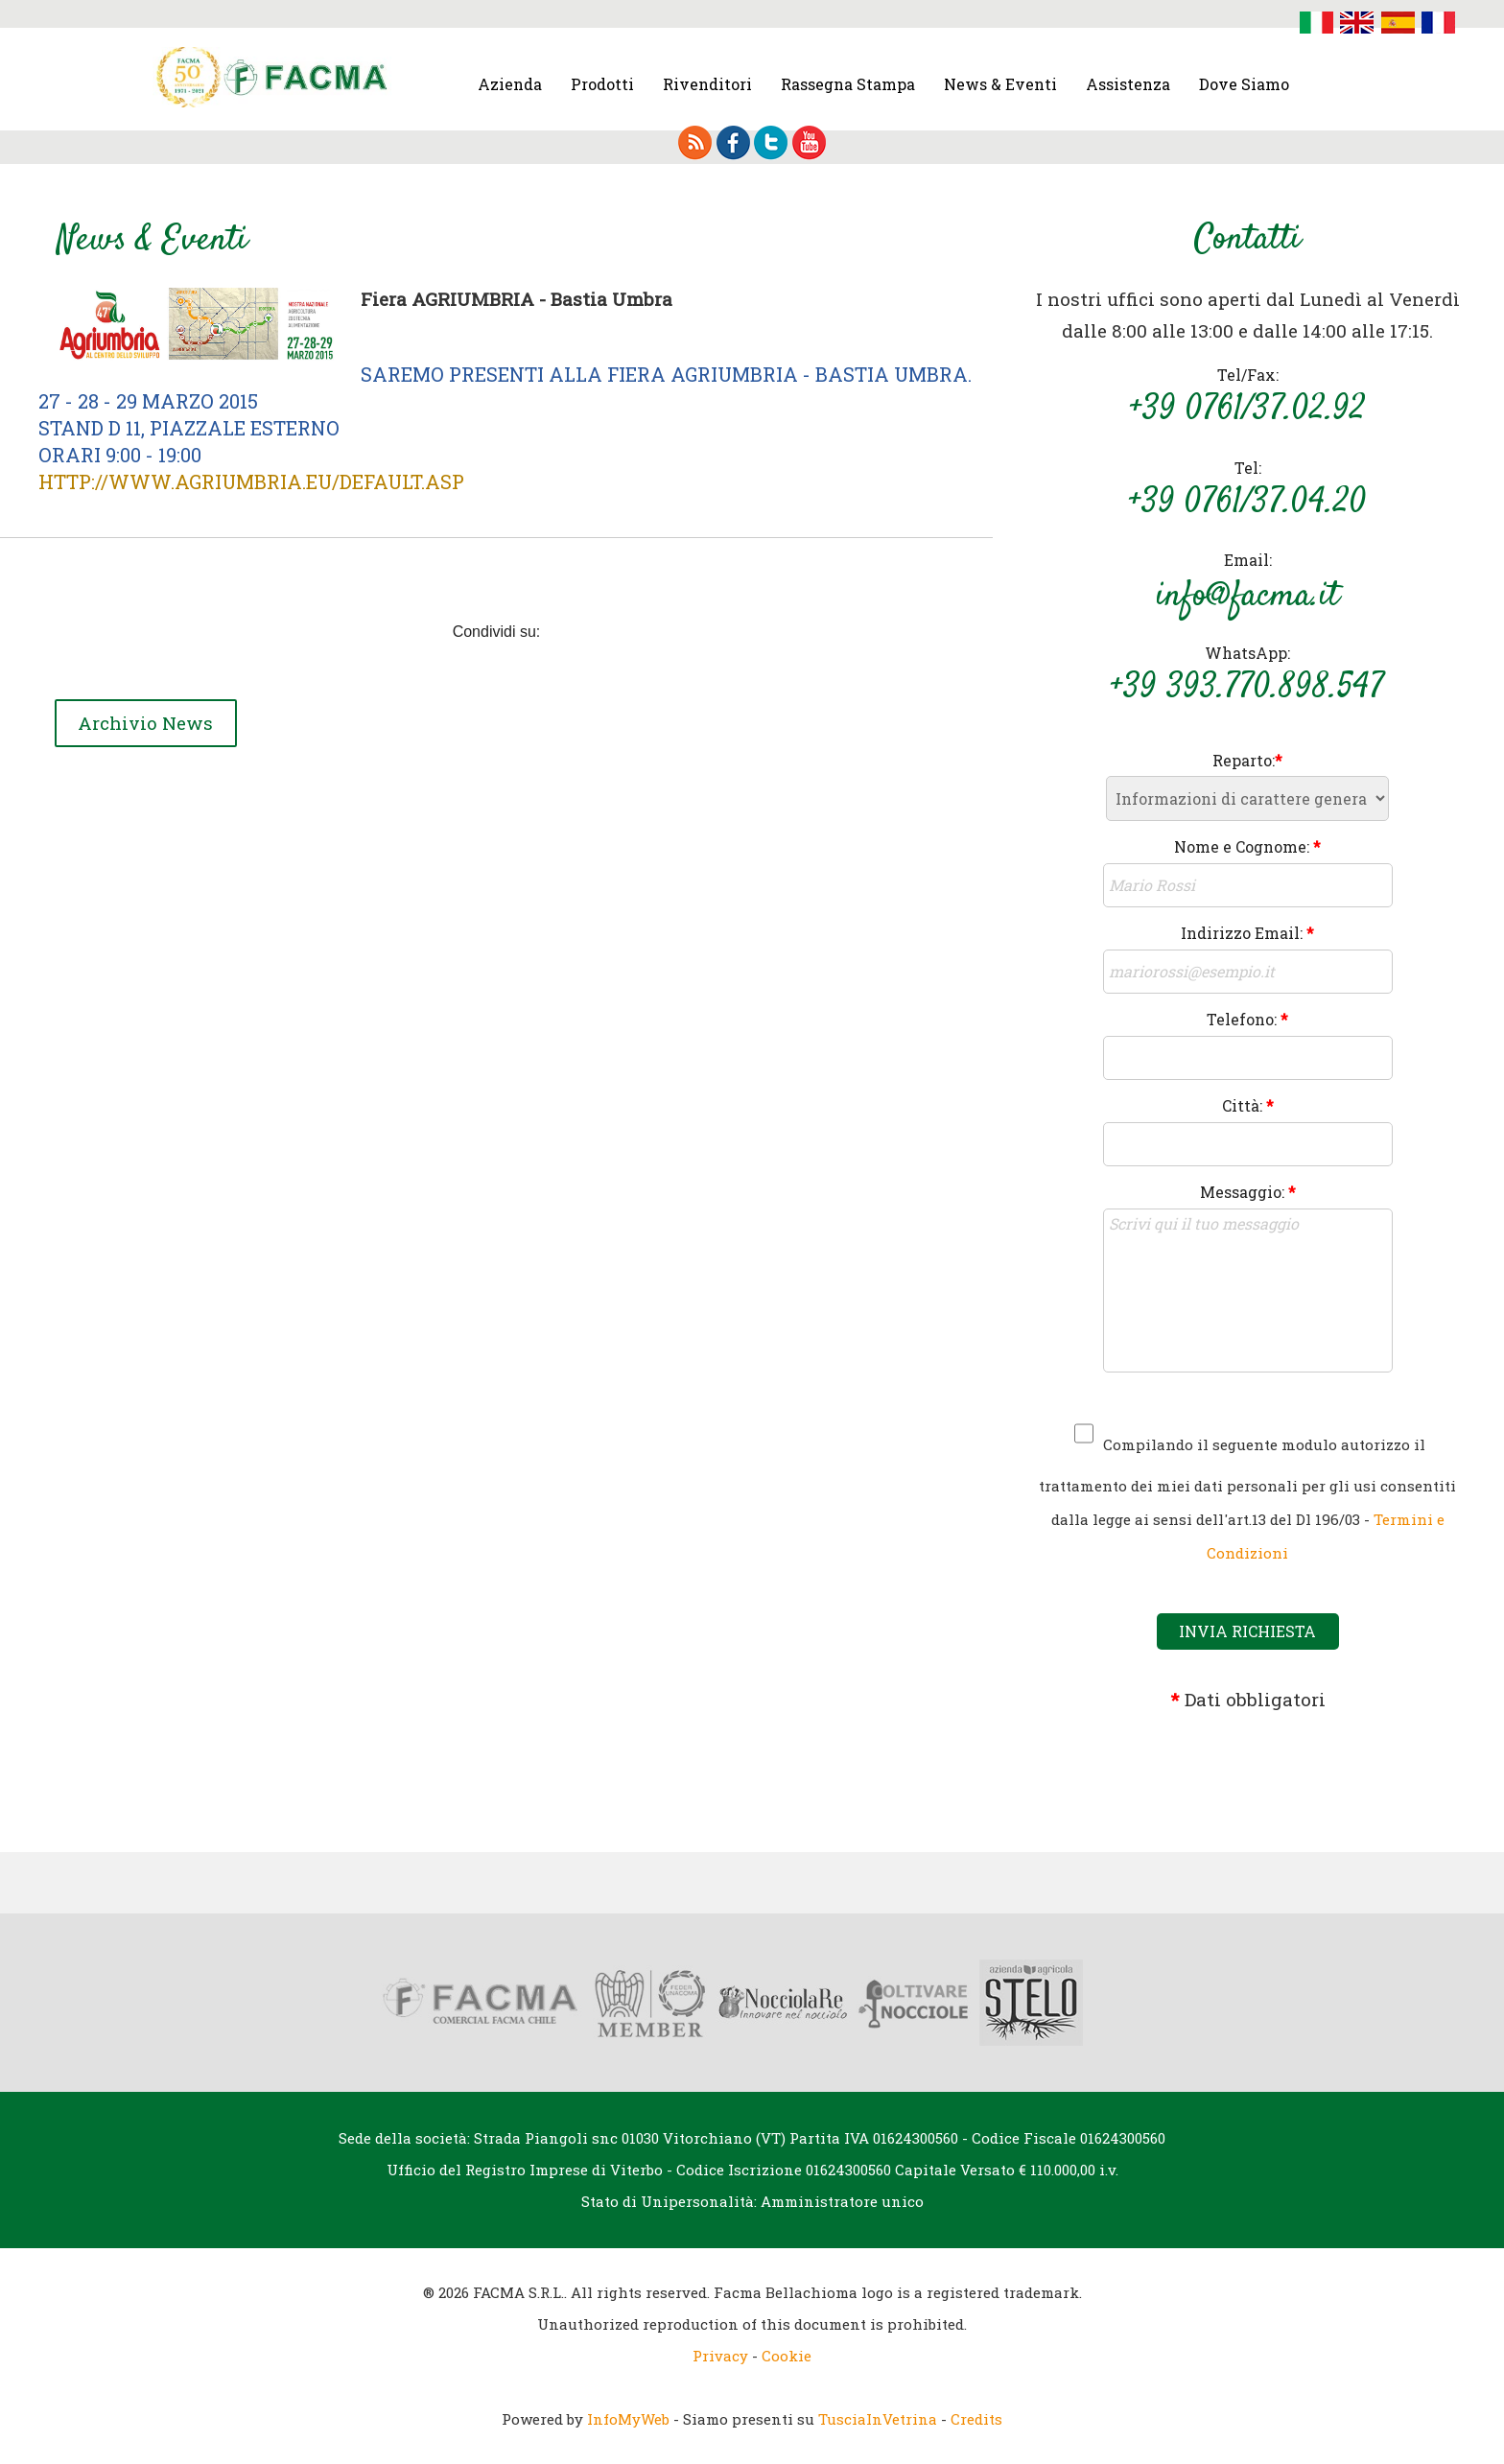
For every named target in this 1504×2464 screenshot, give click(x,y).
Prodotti (602, 84)
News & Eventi (1000, 84)
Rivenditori (707, 84)
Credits (976, 2419)
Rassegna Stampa (848, 84)
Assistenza (1128, 84)
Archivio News (148, 724)
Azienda (510, 84)
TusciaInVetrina (877, 2419)
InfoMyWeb (628, 2419)
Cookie (786, 2355)
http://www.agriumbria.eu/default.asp (251, 481)
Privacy (720, 2355)
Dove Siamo (1244, 84)
